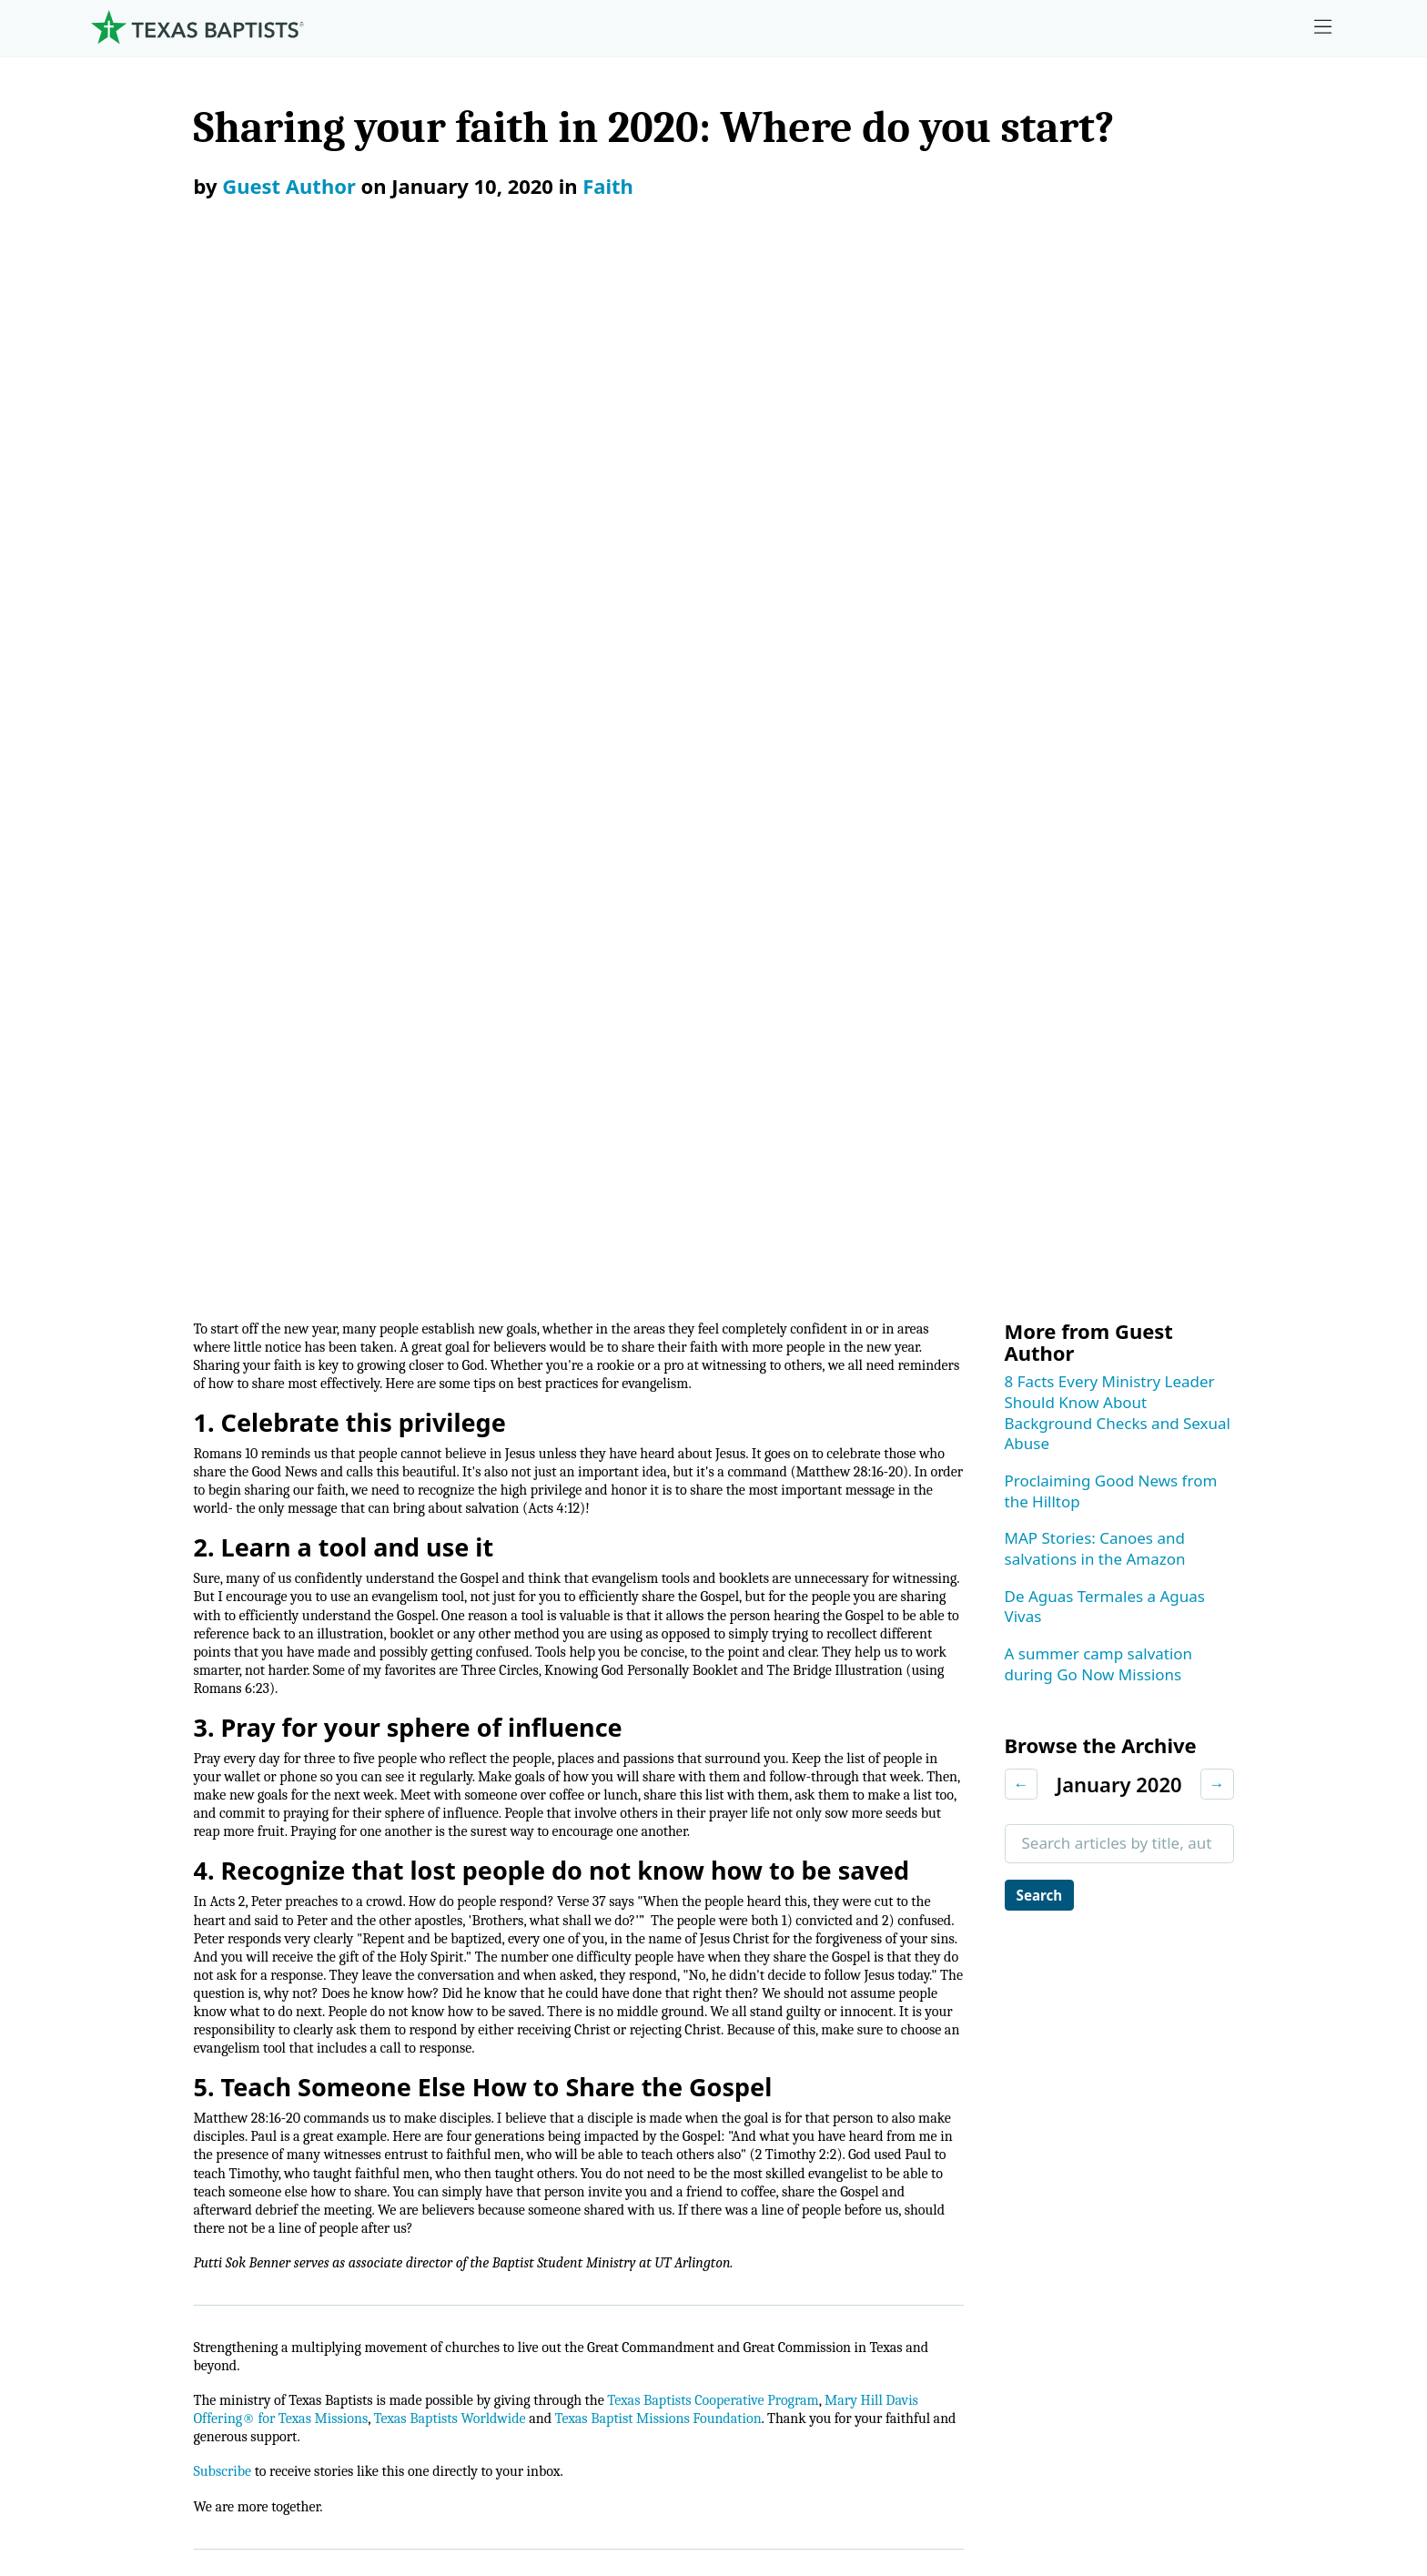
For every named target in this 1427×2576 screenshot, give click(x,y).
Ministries (460, 1942)
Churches (130, 2077)
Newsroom (826, 2459)
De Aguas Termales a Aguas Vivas (1105, 566)
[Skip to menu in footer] (1323, 27)
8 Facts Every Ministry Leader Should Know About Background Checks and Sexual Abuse (1117, 371)
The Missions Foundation (901, 2033)
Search (1043, 855)
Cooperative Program (888, 1987)
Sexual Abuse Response (1230, 2213)
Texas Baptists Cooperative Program (775, 1527)
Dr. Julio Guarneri (157, 2168)
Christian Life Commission (509, 2168)
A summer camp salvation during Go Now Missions (1099, 623)
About (122, 1942)
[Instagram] (1145, 1870)
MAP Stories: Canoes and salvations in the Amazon (1095, 508)
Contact (1127, 2459)
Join (1158, 2258)
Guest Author (289, 185)
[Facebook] (1097, 1870)
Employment (1191, 1987)
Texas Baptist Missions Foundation (781, 1548)
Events (1168, 2033)
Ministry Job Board (1212, 1942)
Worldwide (849, 2123)
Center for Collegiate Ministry (521, 2123)
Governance (139, 2033)
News (1165, 2077)
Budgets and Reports (887, 2213)
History (121, 2213)
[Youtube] (1314, 1870)
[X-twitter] (1201, 1870)
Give (828, 1942)
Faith (607, 185)
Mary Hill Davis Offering (897, 2077)
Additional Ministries (489, 2213)
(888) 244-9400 (1274, 2459)
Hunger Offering (871, 2168)
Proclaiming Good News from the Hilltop (1111, 451)
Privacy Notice (983, 2459)
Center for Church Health (506, 1987)
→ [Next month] (1217, 743)
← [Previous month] (1021, 743)
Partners (126, 2258)
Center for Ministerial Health (518, 2033)
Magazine (1180, 2123)
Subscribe (226, 1606)
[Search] (369, 2343)
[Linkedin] (1257, 1870)
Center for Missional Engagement (536, 2077)
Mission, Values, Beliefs (179, 1987)
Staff (112, 2123)
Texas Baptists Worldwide (549, 1548)
